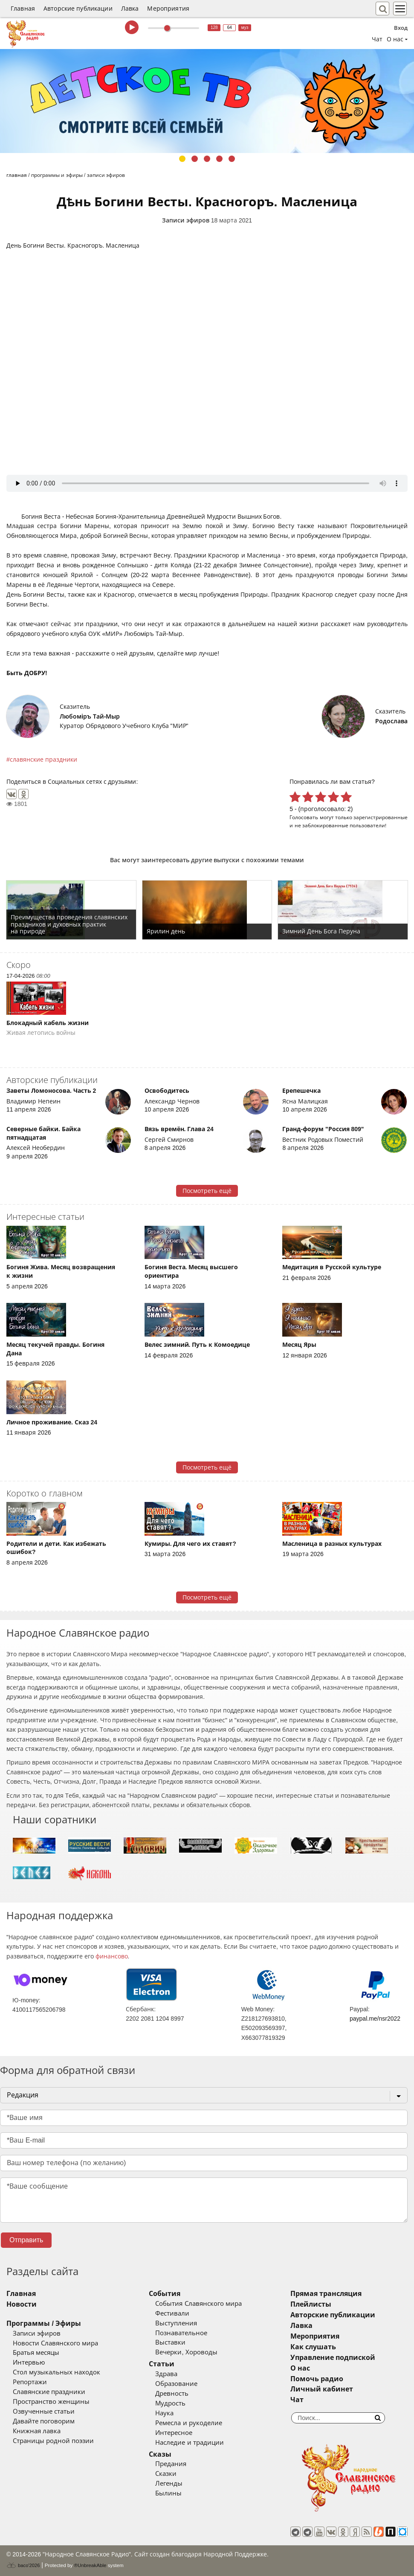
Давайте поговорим (44, 2421)
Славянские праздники (49, 2391)
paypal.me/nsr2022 (375, 2018)
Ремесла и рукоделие (188, 2423)
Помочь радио (316, 2379)
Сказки (166, 2473)
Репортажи (30, 2382)
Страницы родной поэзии (53, 2440)
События (164, 2293)
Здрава (166, 2374)
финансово (112, 1956)
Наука (164, 2413)
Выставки (170, 2342)
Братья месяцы (36, 2352)
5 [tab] (232, 159)
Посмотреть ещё (207, 1190)
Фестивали (172, 2313)
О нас (300, 2368)
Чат (377, 39)
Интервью (29, 2362)
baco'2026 (23, 2565)
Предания (170, 2463)
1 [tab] (182, 159)
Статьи (161, 2364)
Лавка (130, 8)
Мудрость (170, 2403)
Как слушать (313, 2347)
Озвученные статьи (44, 2411)
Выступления (176, 2323)
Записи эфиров (185, 220)
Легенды (168, 2483)
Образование (176, 2383)
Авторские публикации (78, 8)
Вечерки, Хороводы (186, 2352)
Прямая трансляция (326, 2293)
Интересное (173, 2432)
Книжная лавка (37, 2431)
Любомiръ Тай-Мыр (90, 716)
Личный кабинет (321, 2389)
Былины (168, 2493)
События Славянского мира (198, 2303)
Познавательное (181, 2333)
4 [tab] (219, 159)
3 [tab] (207, 159)
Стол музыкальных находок (56, 2372)
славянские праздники (43, 759)
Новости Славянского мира (55, 2343)
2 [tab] (194, 159)
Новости (21, 2304)
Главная (23, 8)
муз (245, 27)
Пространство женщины (51, 2401)
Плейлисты (310, 2304)
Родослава (391, 721)
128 (214, 27)
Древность (171, 2393)
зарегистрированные (380, 817)
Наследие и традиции (189, 2442)
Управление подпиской (332, 2357)
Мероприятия (168, 8)
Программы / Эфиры (43, 2323)
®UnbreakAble (90, 2565)
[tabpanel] (207, 101)
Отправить (26, 2240)
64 (229, 27)
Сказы (160, 2454)
